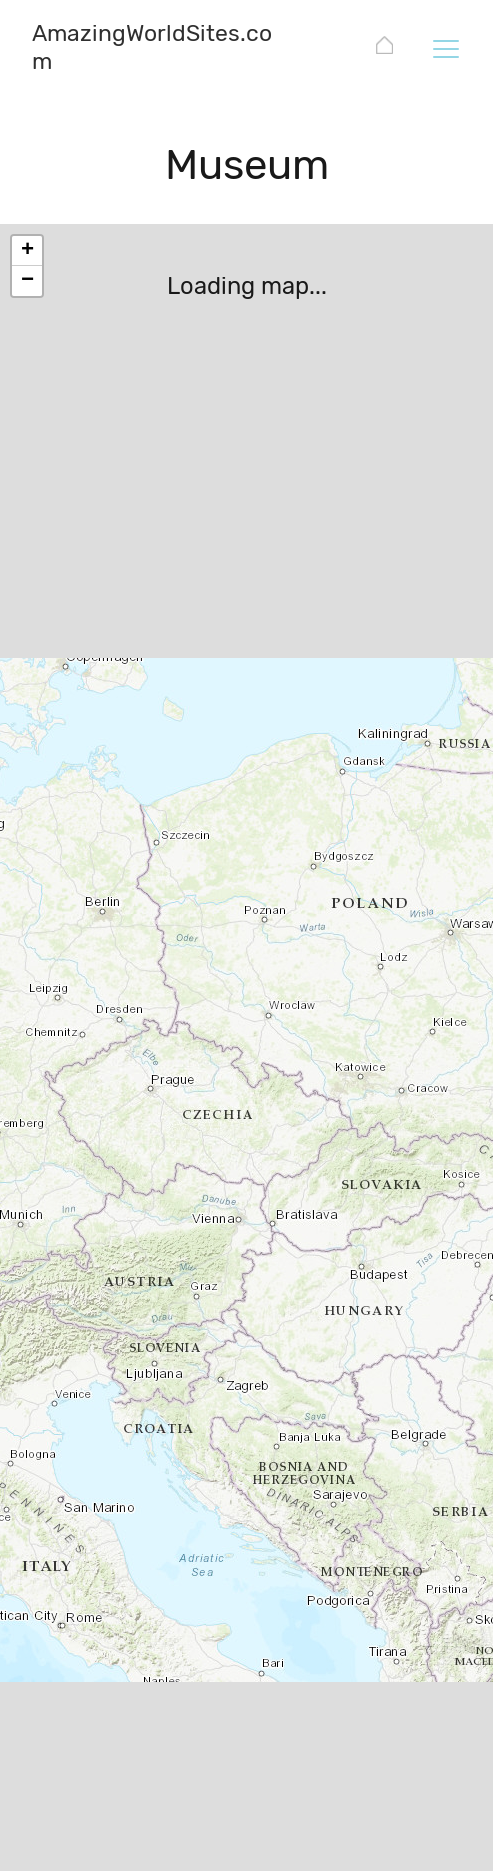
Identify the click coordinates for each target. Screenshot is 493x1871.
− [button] (27, 281)
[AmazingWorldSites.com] (384, 48)
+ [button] (27, 251)
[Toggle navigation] (445, 48)
